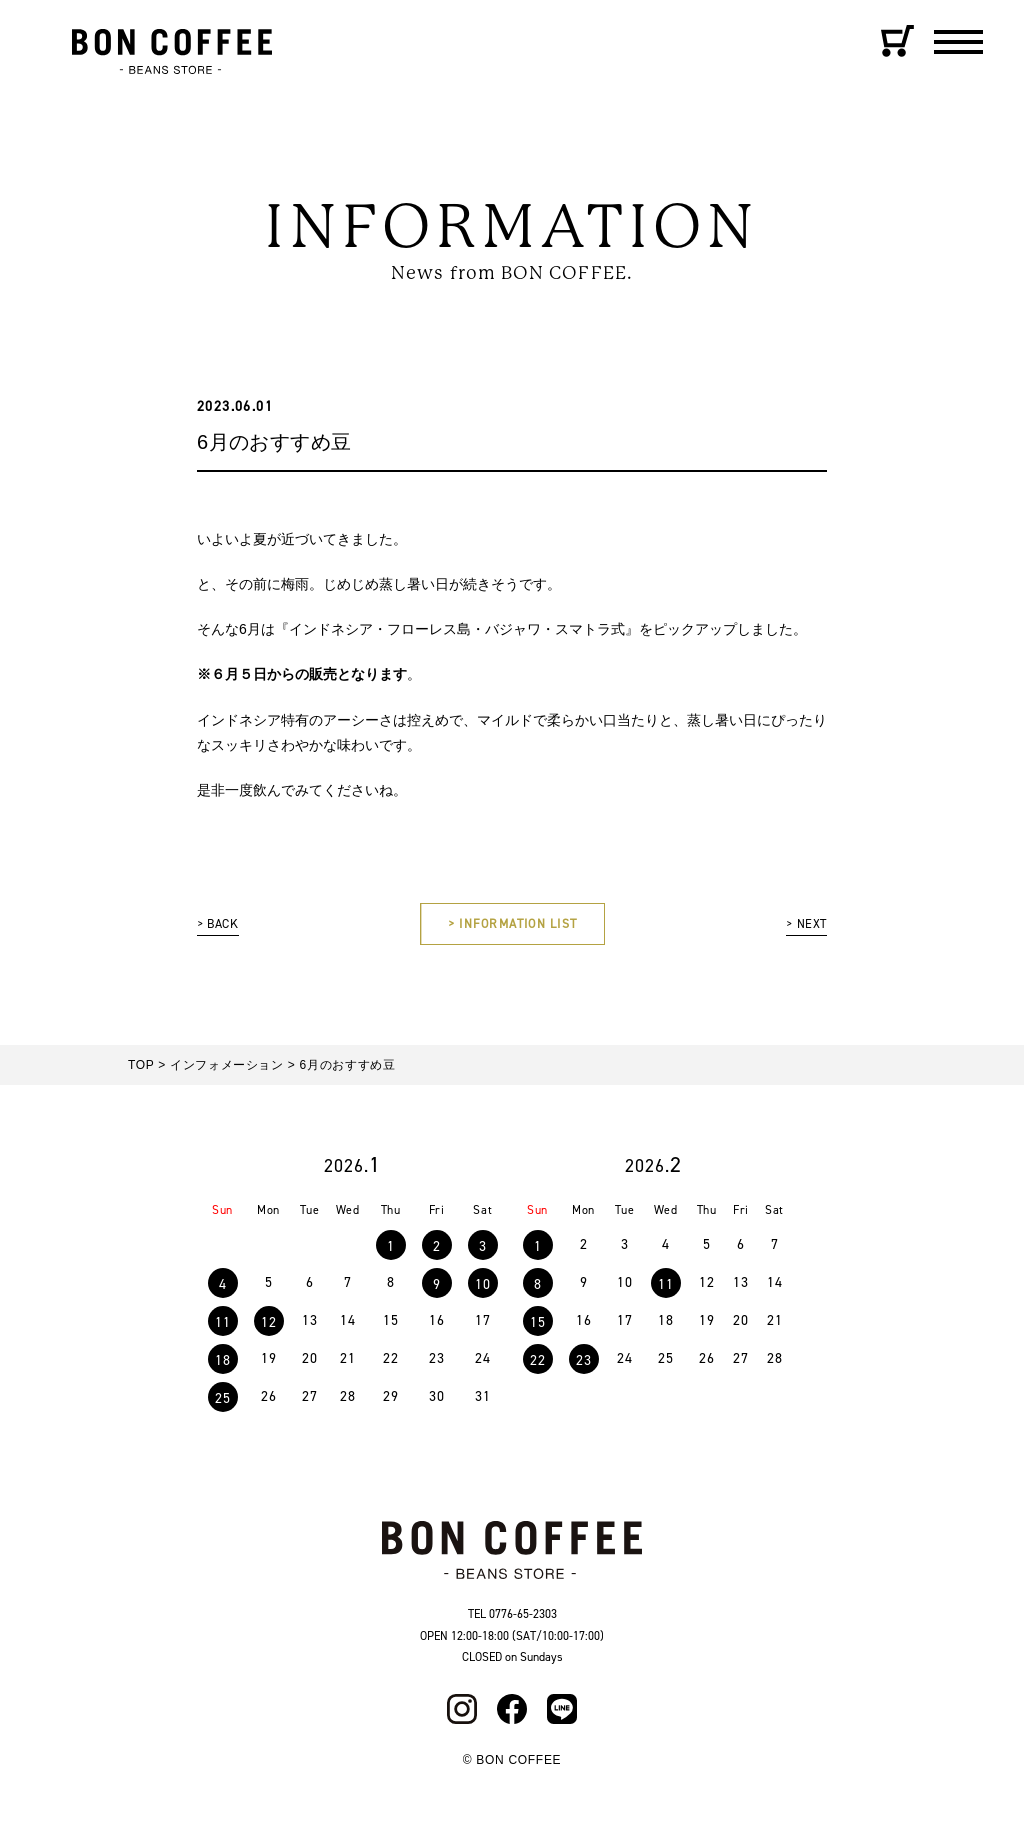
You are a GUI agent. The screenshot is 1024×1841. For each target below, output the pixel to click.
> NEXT (803, 926)
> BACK (221, 926)
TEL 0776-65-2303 (512, 1619)
